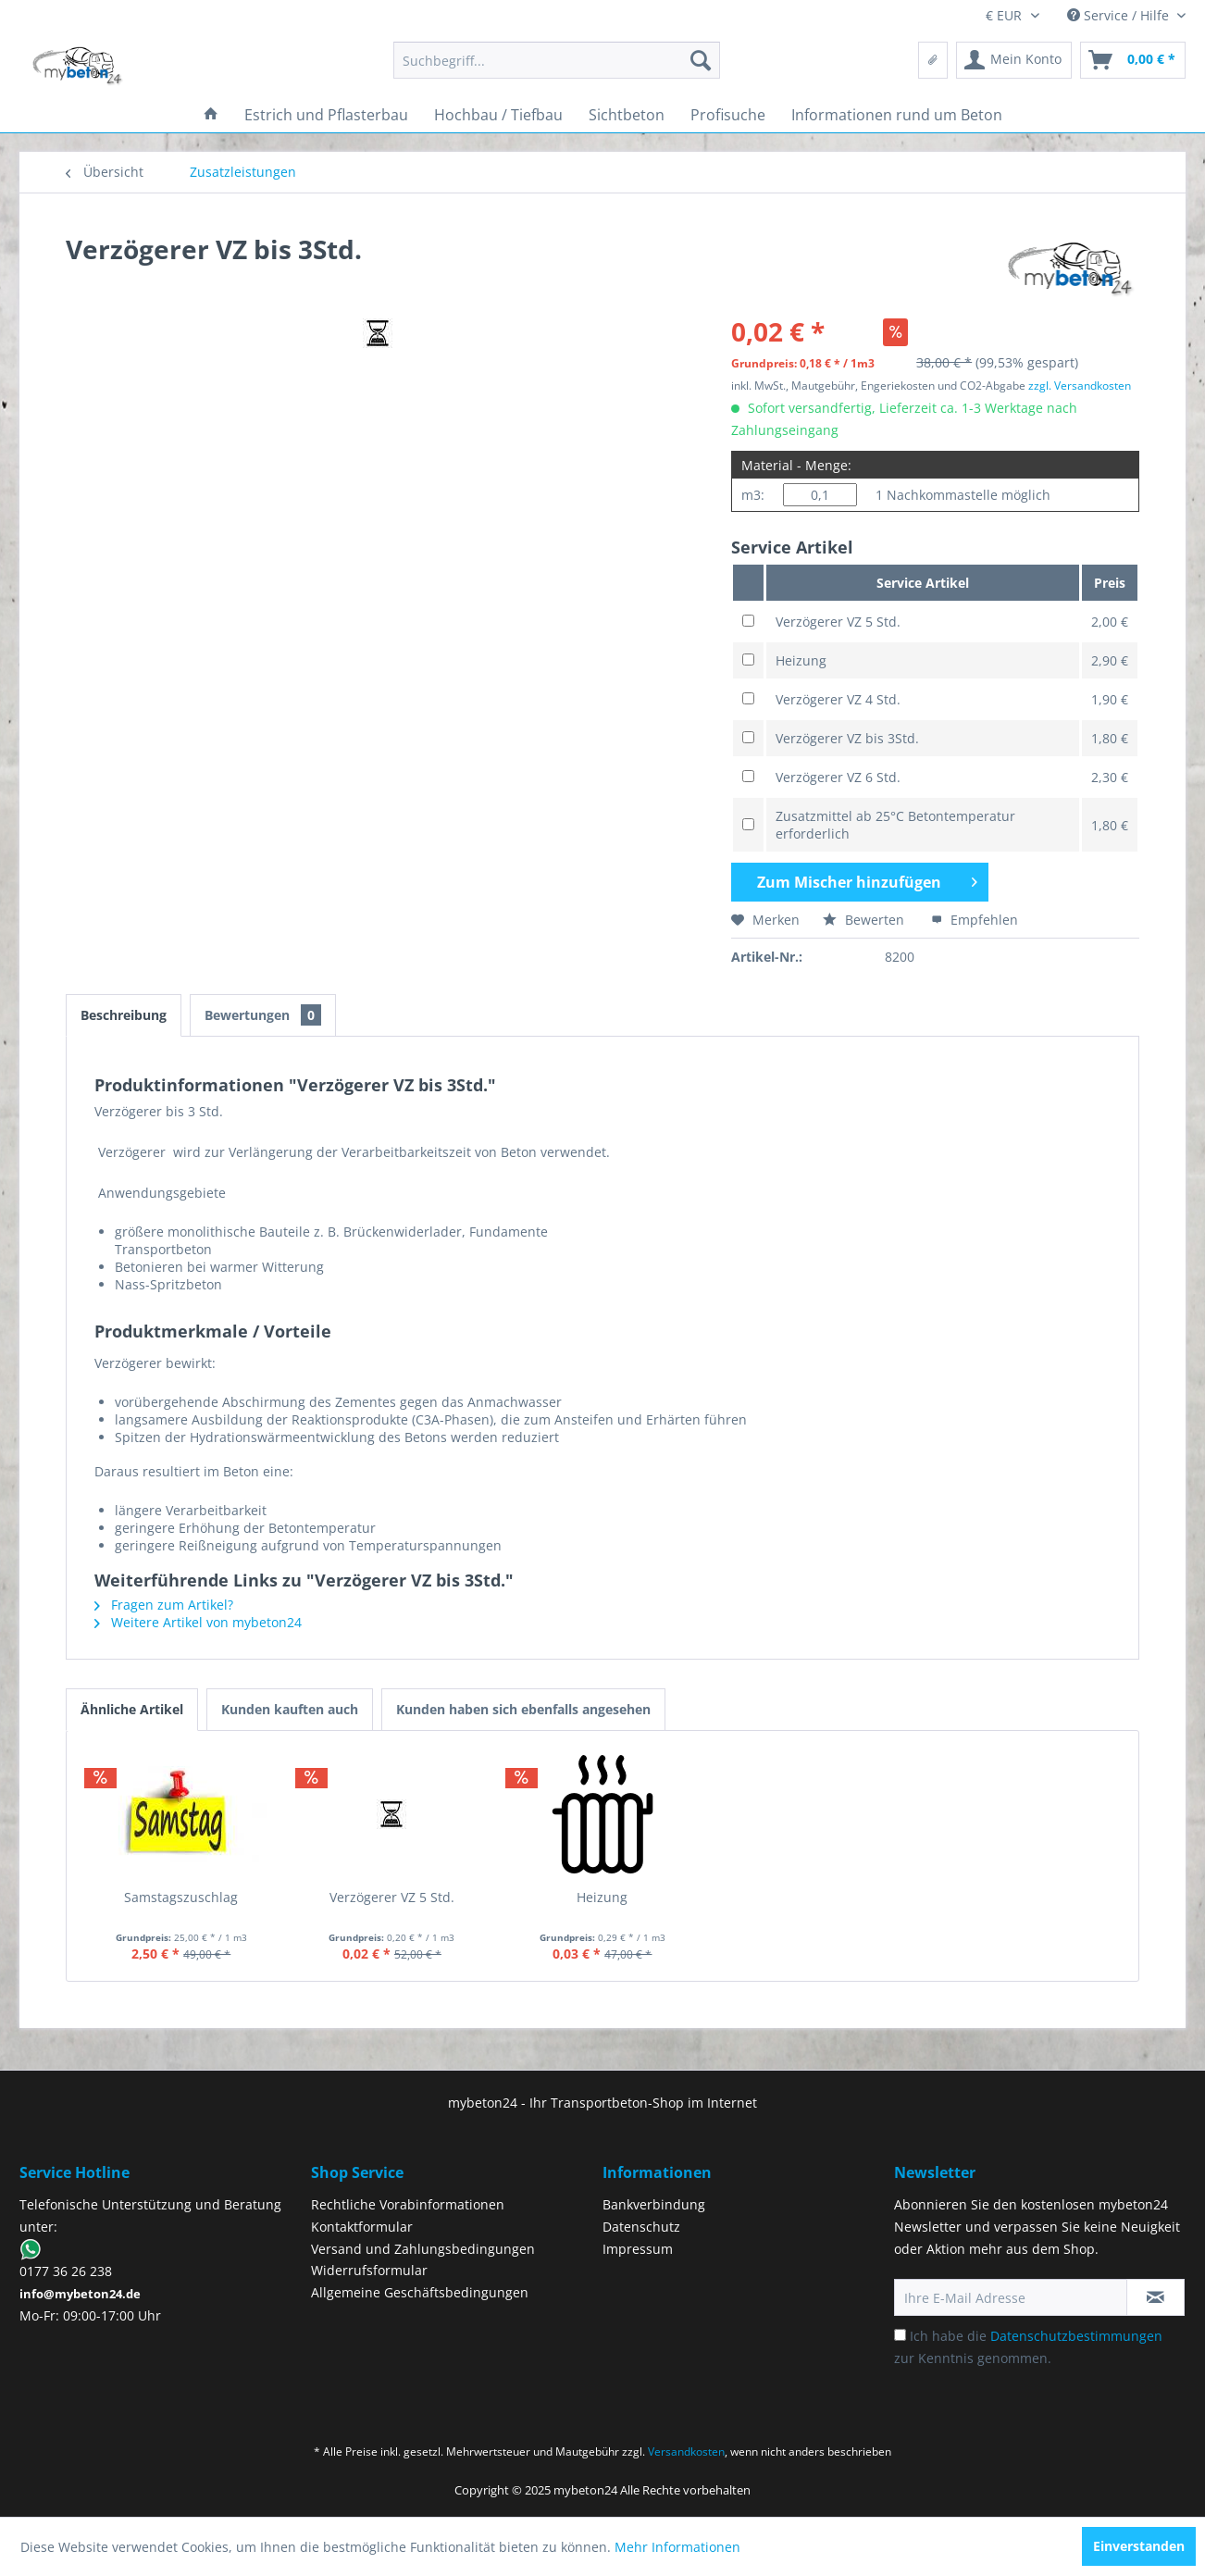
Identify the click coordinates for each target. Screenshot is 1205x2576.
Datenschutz (641, 2226)
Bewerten (865, 919)
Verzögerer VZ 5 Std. (391, 1897)
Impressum (637, 2249)
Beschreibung (124, 1015)
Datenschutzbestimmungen (1076, 2336)
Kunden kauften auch (289, 1709)
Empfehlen (974, 919)
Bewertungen (263, 1015)
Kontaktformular (362, 2226)
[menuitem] (556, 60)
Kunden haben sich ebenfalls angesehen (523, 1709)
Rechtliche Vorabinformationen (407, 2204)
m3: (752, 495)
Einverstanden (1139, 2546)
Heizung (602, 1897)
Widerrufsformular (369, 2270)
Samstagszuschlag (181, 1897)
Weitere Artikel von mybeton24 (198, 1622)
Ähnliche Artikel (132, 1709)
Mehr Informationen (677, 2547)
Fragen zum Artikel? (163, 1604)
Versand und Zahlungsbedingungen (423, 2249)
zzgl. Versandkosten (1079, 385)
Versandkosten (686, 2451)
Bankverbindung (653, 2204)
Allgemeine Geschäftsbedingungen (419, 2292)
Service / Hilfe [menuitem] (1120, 15)
